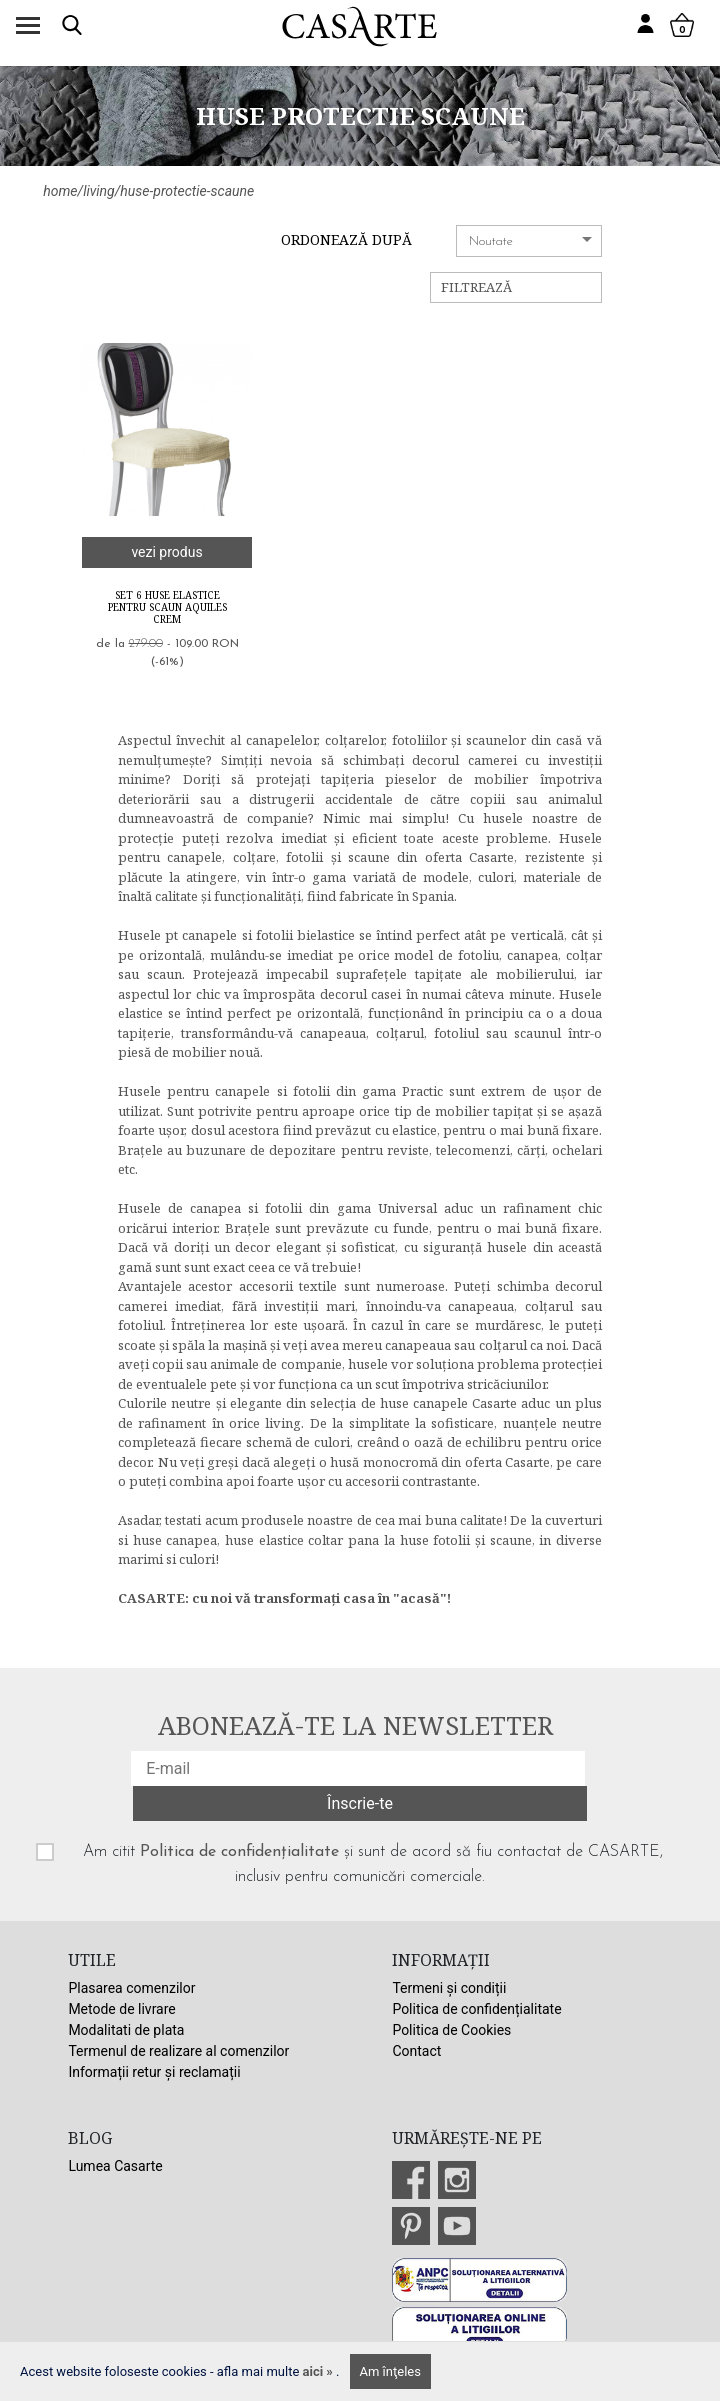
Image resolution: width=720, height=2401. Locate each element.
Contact (416, 2051)
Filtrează (476, 287)
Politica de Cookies (451, 2030)
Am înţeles (390, 2371)
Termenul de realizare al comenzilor (178, 2051)
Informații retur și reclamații (154, 2072)
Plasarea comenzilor (131, 1988)
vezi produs (166, 552)
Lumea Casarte (115, 2166)
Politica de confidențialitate (239, 1852)
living (99, 191)
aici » (320, 2371)
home (60, 191)
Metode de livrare (121, 2009)
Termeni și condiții (449, 1988)
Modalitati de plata (126, 2030)
